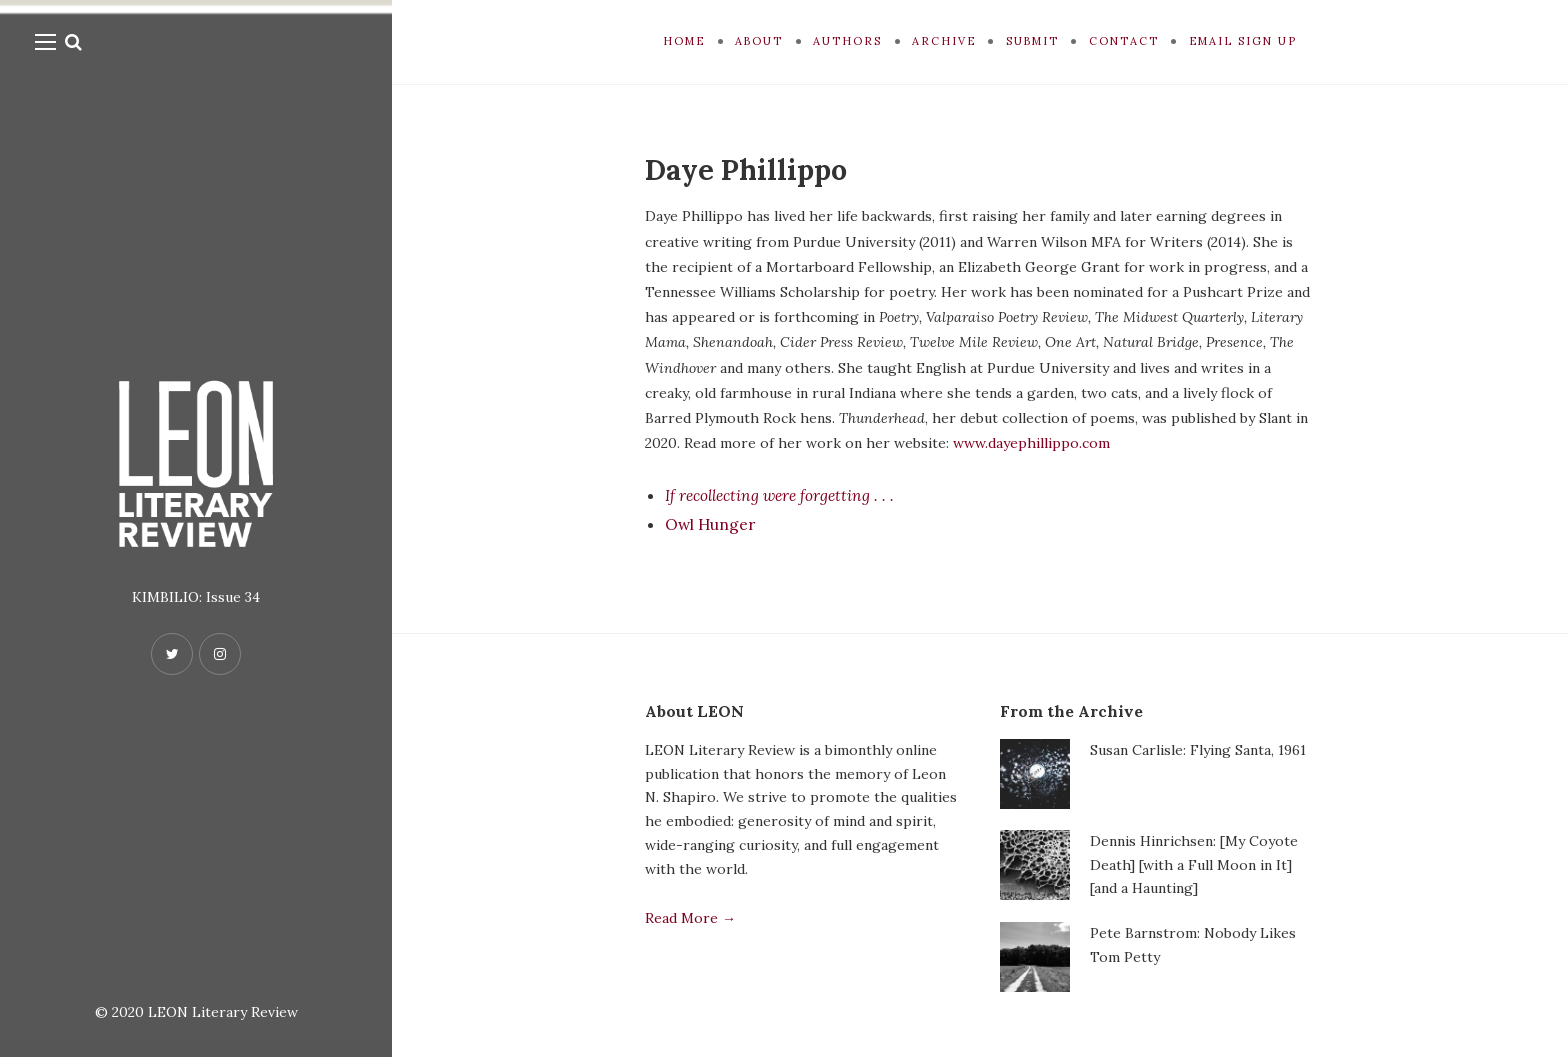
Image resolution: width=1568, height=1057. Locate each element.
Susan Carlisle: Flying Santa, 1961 (1198, 750)
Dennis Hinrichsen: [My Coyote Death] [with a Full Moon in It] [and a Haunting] (1194, 865)
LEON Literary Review (223, 1012)
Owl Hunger (711, 524)
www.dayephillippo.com (1031, 443)
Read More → (690, 918)
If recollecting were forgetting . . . (784, 495)
